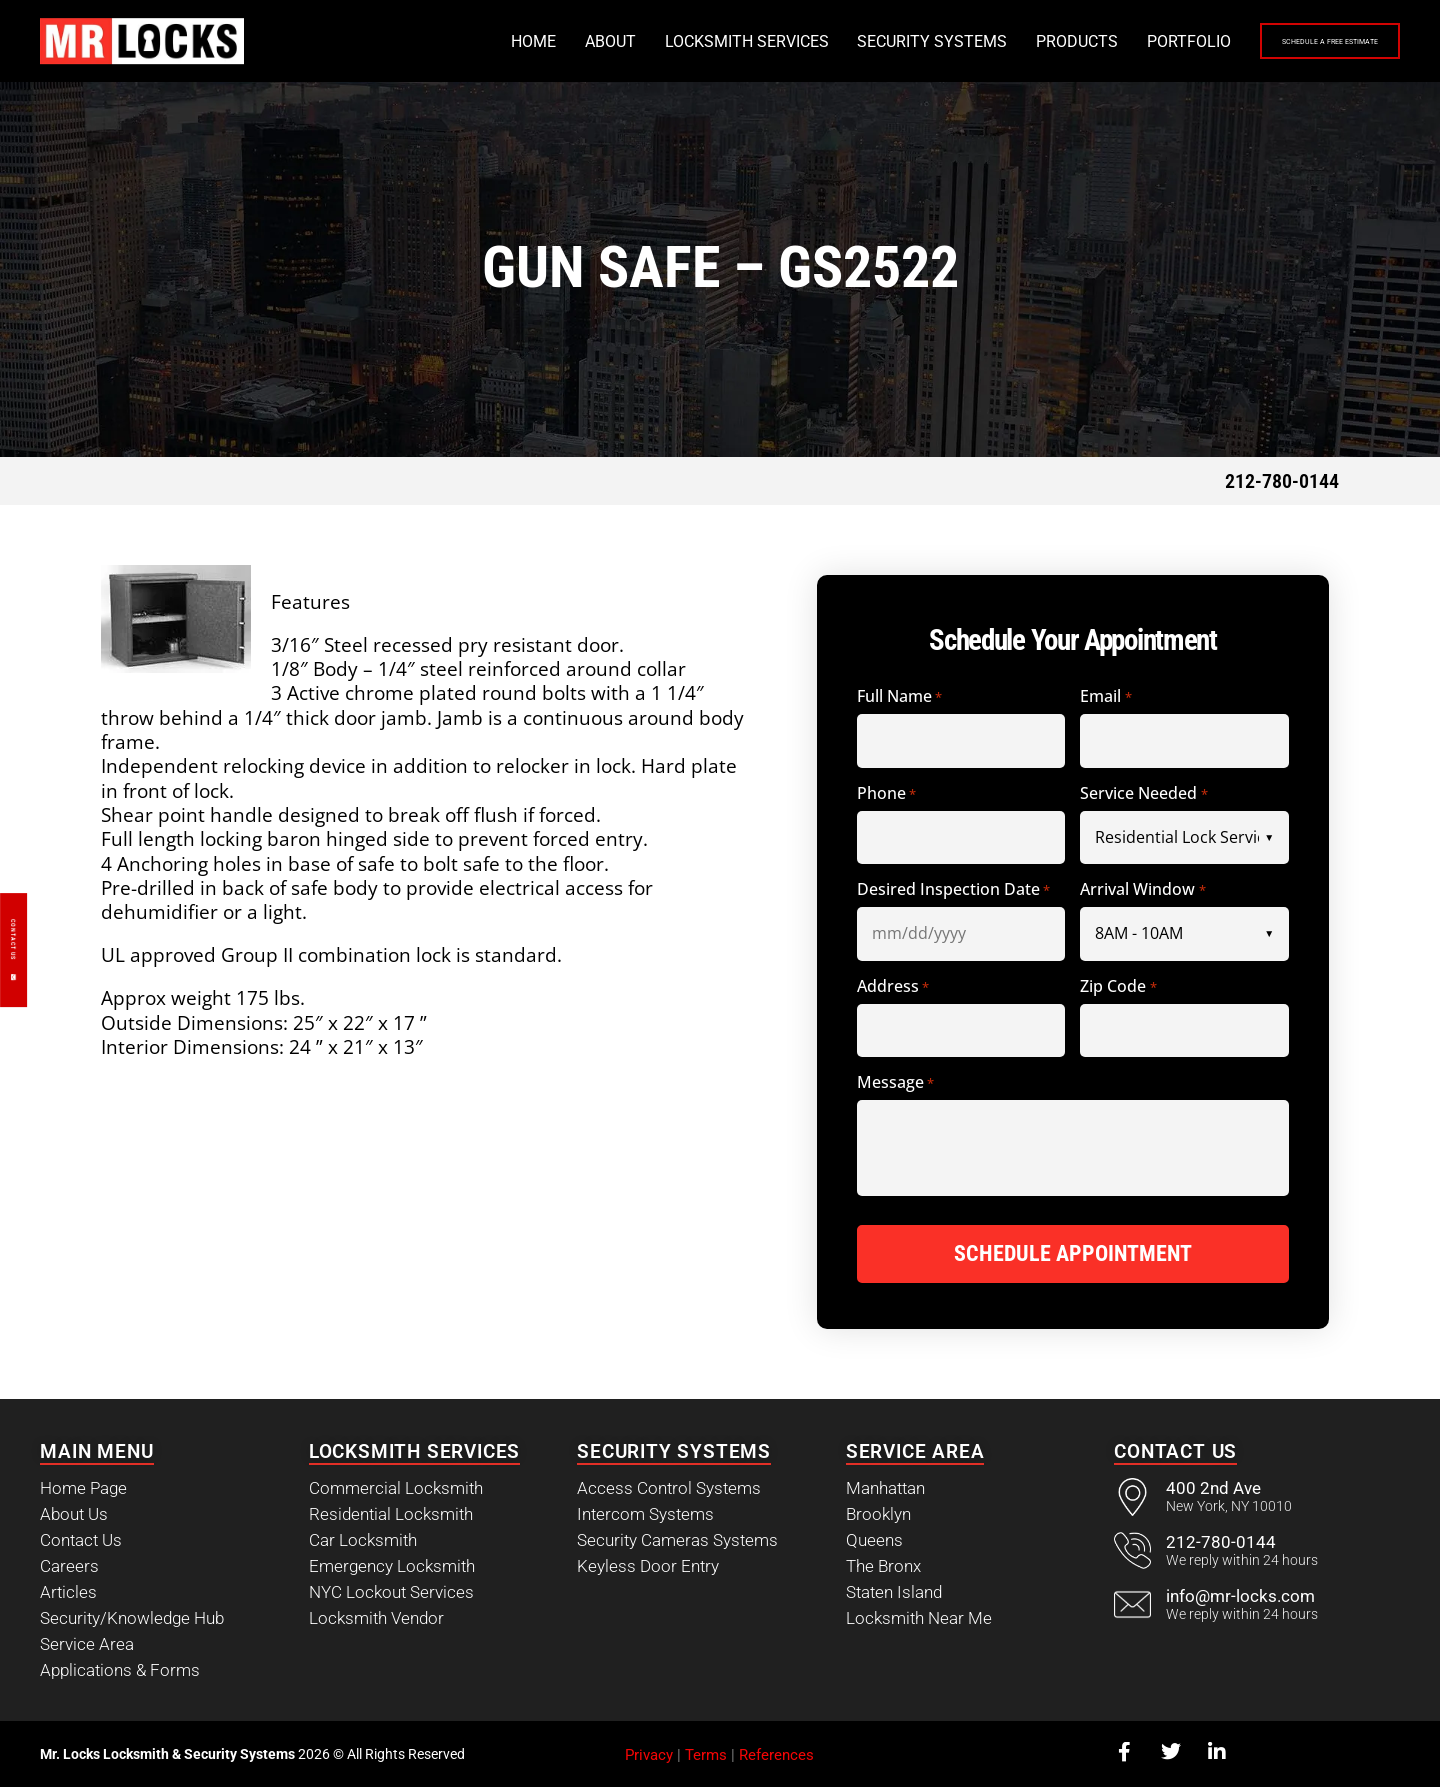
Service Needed (1143, 794)
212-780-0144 (1282, 481)
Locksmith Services (630, 41)
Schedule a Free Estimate (1271, 42)
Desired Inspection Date (953, 890)
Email (1105, 697)
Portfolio (1072, 41)
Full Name (899, 697)
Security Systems (815, 41)
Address (893, 987)
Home (416, 41)
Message (895, 1083)
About (493, 41)
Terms (706, 1753)
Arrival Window (1142, 890)
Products (960, 41)
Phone (886, 794)
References (776, 1753)
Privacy (649, 1753)
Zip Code (1118, 987)
